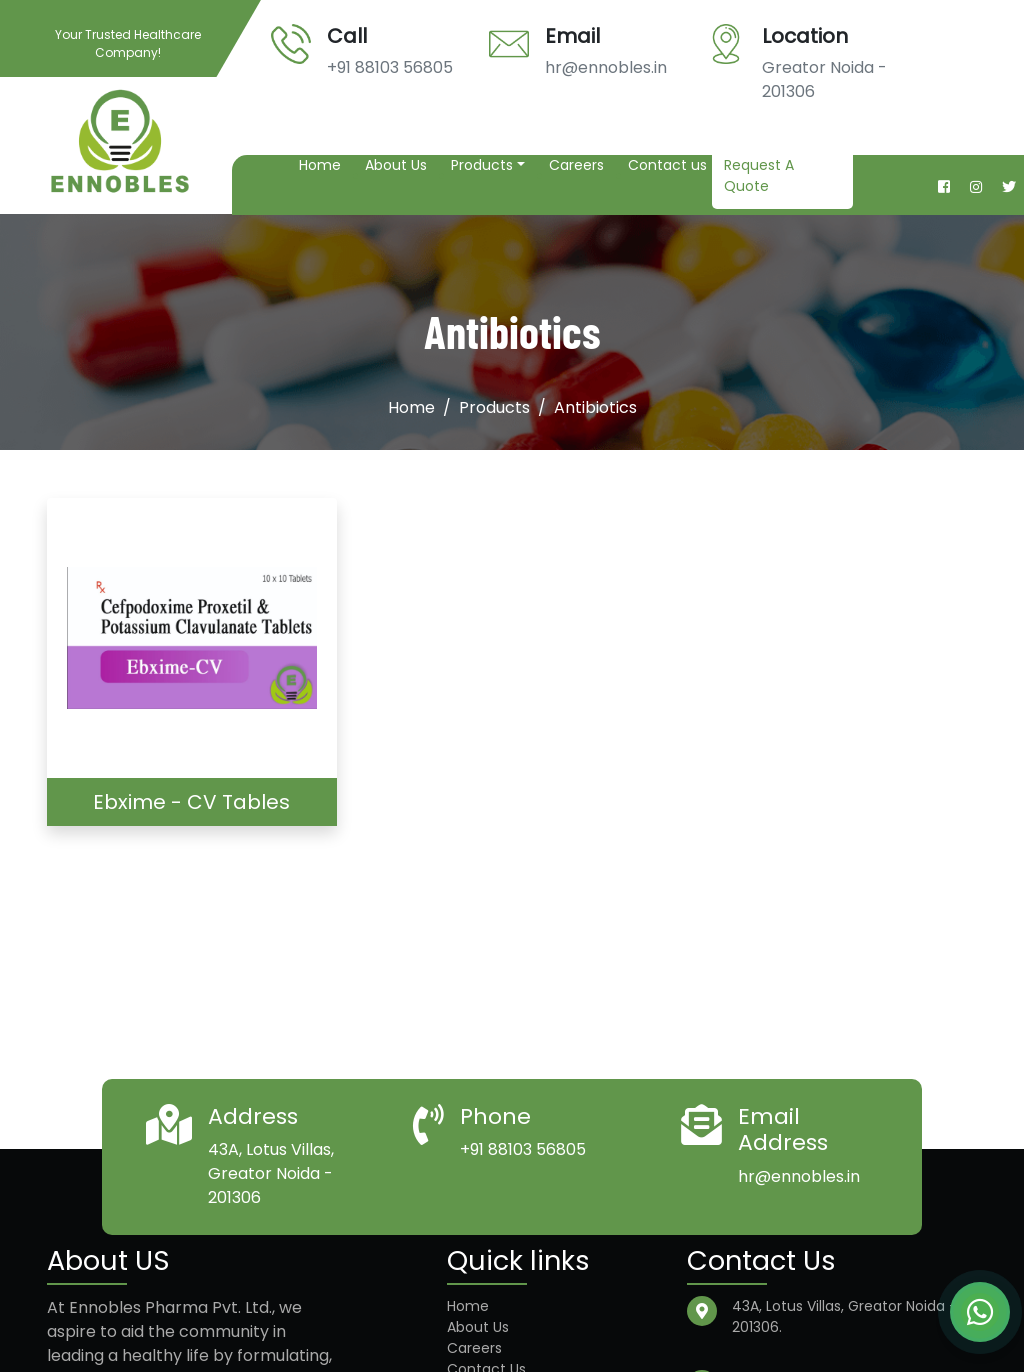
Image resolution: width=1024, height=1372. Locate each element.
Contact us (667, 165)
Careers (576, 165)
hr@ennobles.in (606, 67)
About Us (396, 165)
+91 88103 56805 (390, 67)
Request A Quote (759, 175)
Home (320, 165)
